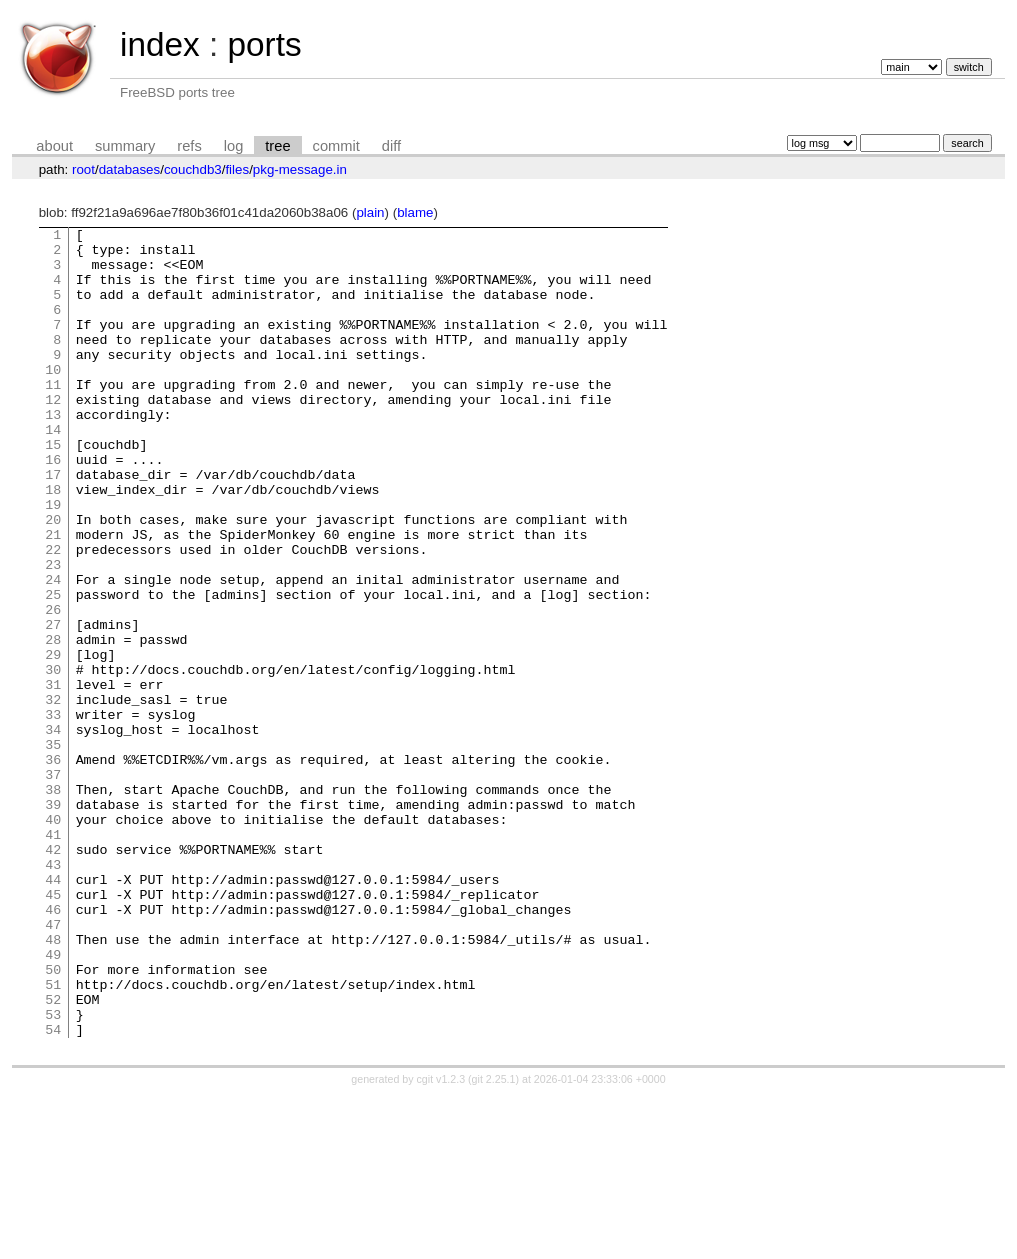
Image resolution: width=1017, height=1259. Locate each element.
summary (125, 146)
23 (53, 633)
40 (53, 939)
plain (370, 212)
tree (277, 146)
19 (53, 561)
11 (53, 417)
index (160, 44)
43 (53, 993)
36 (53, 867)
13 (53, 453)
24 (53, 651)
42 (53, 975)
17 (53, 525)
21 (53, 597)
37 (53, 885)
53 (53, 1173)
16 (53, 507)
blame (415, 212)
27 (53, 705)
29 (53, 741)
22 (53, 615)
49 (53, 1101)
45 (53, 1029)
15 (53, 489)
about (54, 146)
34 (53, 831)
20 (53, 579)
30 (53, 759)
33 (53, 813)
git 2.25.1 (494, 1241)
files (237, 169)
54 (53, 1191)
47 (53, 1065)
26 (53, 687)
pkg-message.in (300, 169)
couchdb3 (193, 169)
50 (53, 1119)
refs (189, 146)
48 (53, 1083)
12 (53, 435)
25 (53, 669)
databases (130, 169)
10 (53, 399)
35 (53, 849)
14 (53, 471)
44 (53, 1011)
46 (53, 1047)
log (234, 146)
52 (53, 1155)
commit (336, 146)
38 (53, 903)
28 (53, 723)
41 (53, 957)
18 (53, 543)
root (83, 169)
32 (53, 795)
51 (53, 1137)
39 (53, 921)
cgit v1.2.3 (441, 1241)
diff (391, 146)
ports (264, 44)
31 (53, 777)
